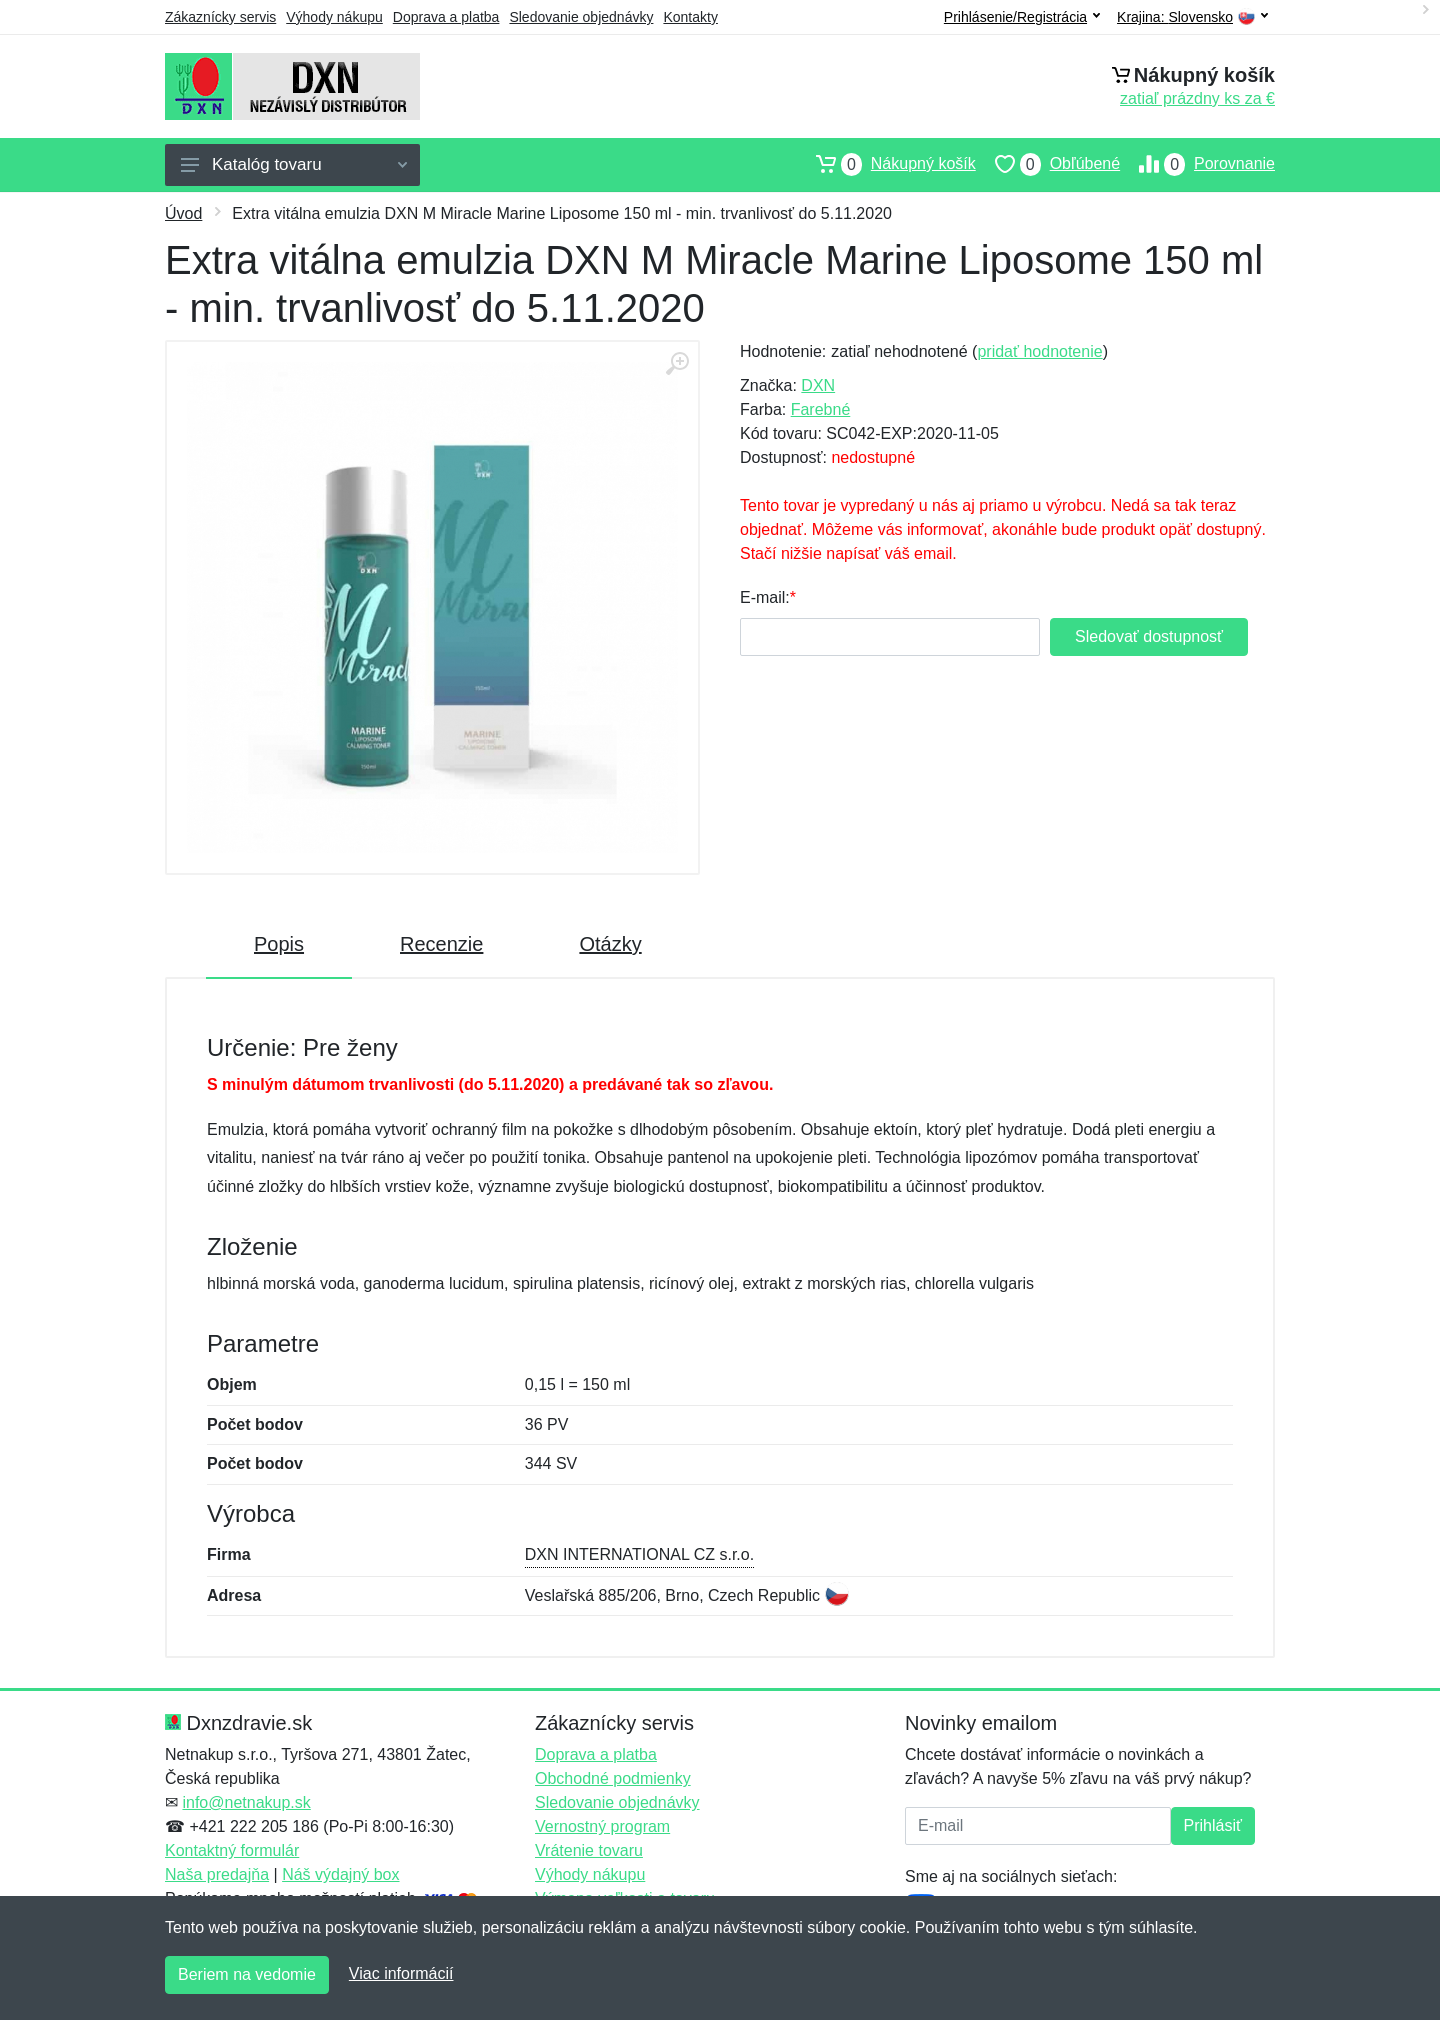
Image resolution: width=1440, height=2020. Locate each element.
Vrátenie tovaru (589, 1850)
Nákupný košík (886, 164)
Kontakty (690, 17)
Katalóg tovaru (294, 164)
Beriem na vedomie (247, 1974)
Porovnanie (1197, 164)
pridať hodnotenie (1039, 351)
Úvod (183, 213)
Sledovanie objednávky (581, 17)
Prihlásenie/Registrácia (1022, 17)
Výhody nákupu (334, 17)
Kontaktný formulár (232, 1850)
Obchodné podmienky (613, 1778)
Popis (279, 944)
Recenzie (441, 944)
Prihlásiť (1213, 1825)
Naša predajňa (217, 1874)
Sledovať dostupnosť (1149, 636)
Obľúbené (1048, 164)
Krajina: (1192, 17)
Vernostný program (602, 1826)
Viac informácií (401, 1973)
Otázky (610, 944)
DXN (818, 385)
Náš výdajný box (340, 1874)
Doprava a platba (446, 17)
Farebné (821, 409)
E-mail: (765, 597)
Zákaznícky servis (220, 17)
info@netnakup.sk (246, 1802)
